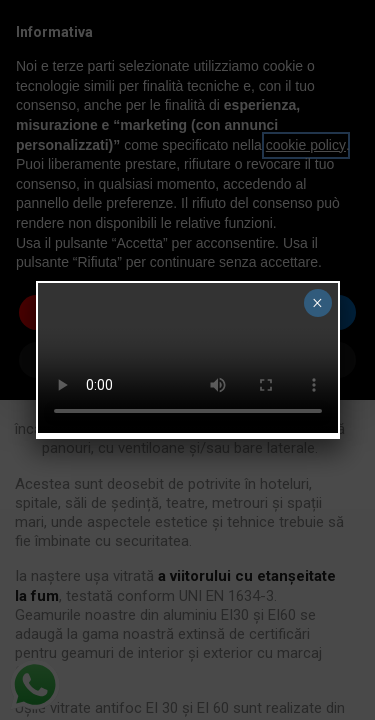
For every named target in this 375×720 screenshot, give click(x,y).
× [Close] (317, 303)
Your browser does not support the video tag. (188, 358)
